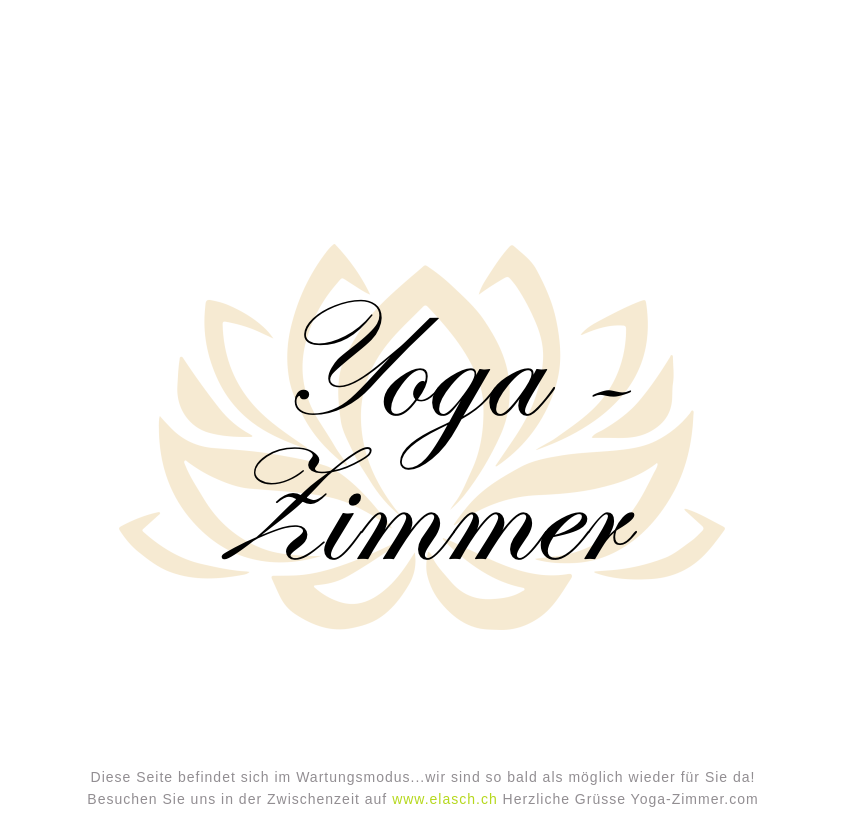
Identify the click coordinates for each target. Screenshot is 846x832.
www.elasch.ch (445, 799)
